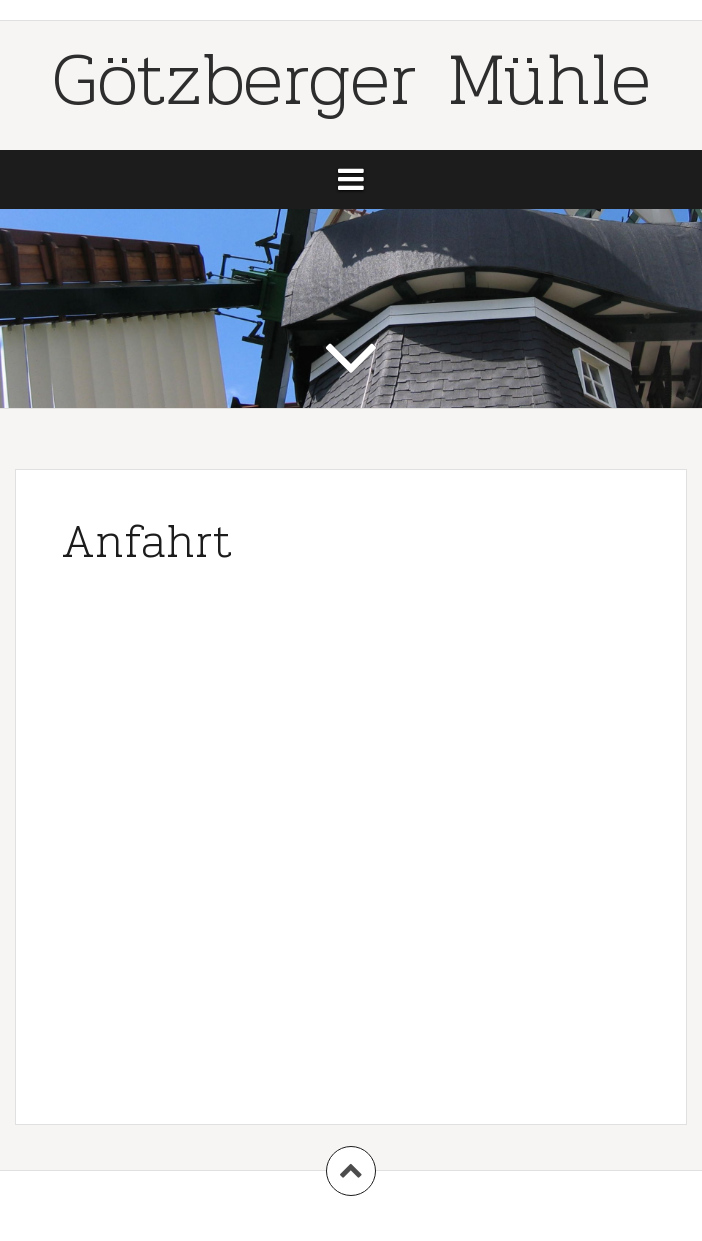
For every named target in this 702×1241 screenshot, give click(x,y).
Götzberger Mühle (351, 78)
